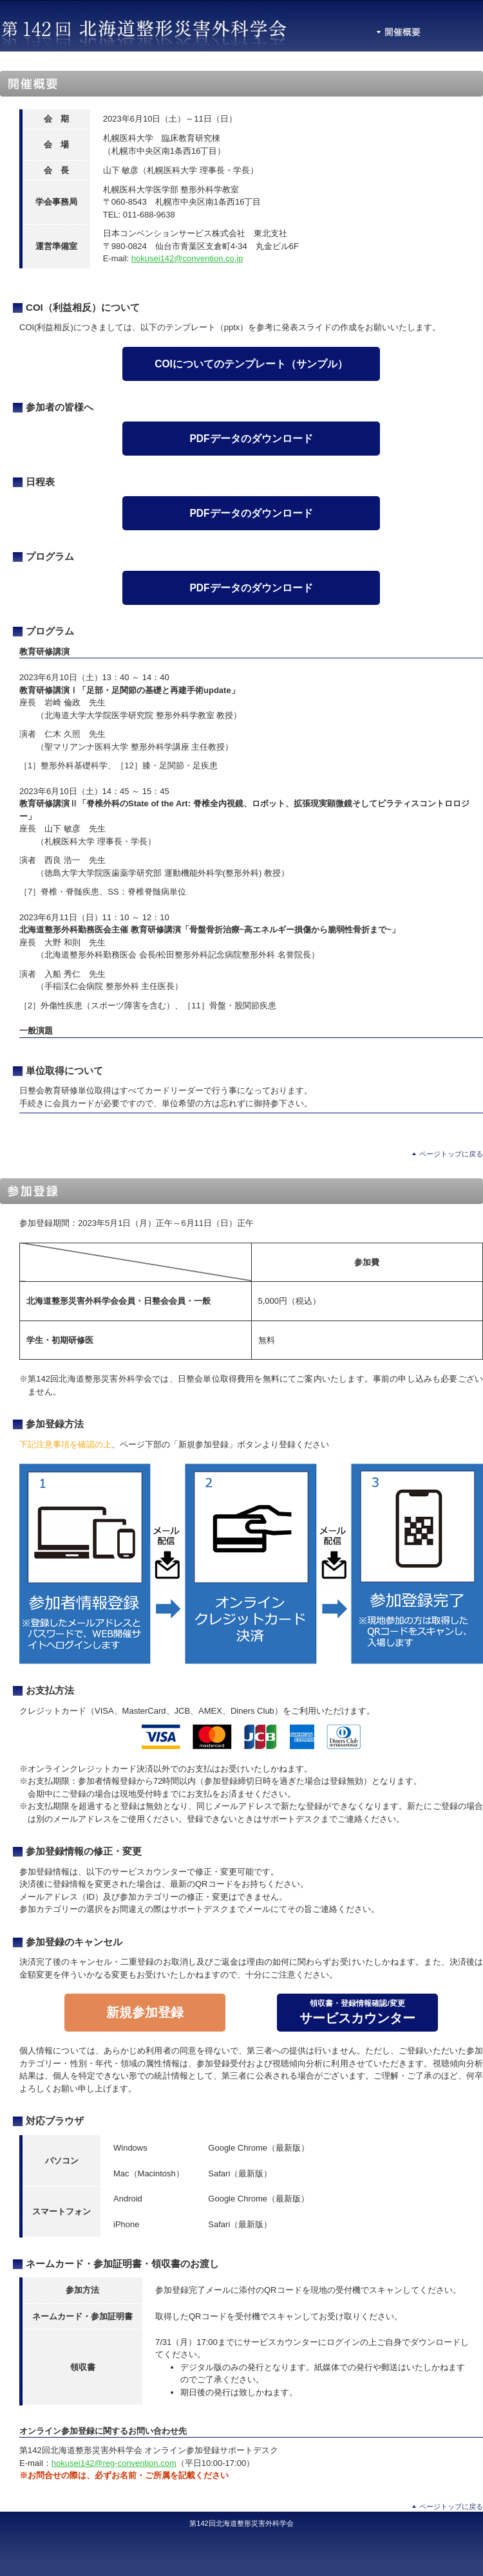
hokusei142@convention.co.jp (187, 258)
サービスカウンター (357, 2012)
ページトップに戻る (451, 1154)
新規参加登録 (145, 2012)
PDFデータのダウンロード (250, 438)
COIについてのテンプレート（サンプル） (251, 363)
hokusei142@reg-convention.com (114, 2463)
